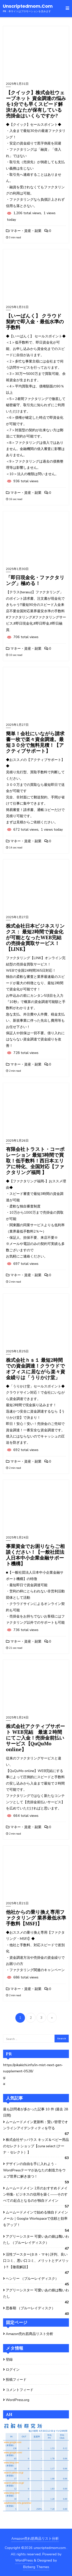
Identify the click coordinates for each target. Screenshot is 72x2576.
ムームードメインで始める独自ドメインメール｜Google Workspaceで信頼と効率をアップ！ (35, 2218)
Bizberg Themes (36, 2567)
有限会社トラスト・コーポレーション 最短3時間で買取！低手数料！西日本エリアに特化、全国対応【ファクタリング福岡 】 (35, 1160)
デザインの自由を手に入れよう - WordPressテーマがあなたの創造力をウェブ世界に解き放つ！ (34, 2170)
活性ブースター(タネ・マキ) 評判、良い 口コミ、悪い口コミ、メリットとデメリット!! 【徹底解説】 (36, 2260)
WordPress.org (17, 2400)
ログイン (13, 2369)
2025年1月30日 (17, 569)
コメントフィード (19, 2390)
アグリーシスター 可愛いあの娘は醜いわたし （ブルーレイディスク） (36, 2239)
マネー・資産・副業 (23, 230)
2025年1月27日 (17, 725)
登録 (9, 2359)
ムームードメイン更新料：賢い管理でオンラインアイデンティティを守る (35, 2125)
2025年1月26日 (17, 1141)
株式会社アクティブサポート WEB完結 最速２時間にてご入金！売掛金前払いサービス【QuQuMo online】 (35, 1737)
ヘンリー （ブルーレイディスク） (32, 2278)
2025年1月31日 (17, 84)
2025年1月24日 (17, 1537)
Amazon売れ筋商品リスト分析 (29, 2333)
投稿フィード (16, 2379)
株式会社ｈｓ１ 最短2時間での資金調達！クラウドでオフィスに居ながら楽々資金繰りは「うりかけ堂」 (35, 1369)
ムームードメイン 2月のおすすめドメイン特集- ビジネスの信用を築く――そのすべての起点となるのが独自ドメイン (35, 2194)
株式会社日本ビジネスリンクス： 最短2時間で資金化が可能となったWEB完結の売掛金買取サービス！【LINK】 (35, 937)
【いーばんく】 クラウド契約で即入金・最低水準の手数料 (35, 321)
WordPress (24, 2560)
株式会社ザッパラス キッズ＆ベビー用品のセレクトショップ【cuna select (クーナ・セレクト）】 (36, 2146)
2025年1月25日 (17, 1351)
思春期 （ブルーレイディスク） (30, 2308)
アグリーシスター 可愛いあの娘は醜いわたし (36, 2293)
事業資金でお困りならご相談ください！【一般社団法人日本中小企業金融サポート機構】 (35, 1555)
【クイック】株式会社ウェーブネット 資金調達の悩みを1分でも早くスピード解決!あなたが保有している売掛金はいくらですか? (36, 104)
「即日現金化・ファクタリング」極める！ (35, 580)
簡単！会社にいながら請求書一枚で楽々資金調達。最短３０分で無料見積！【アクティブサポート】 (35, 742)
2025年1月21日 (17, 1903)
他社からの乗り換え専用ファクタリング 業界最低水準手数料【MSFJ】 (36, 1918)
